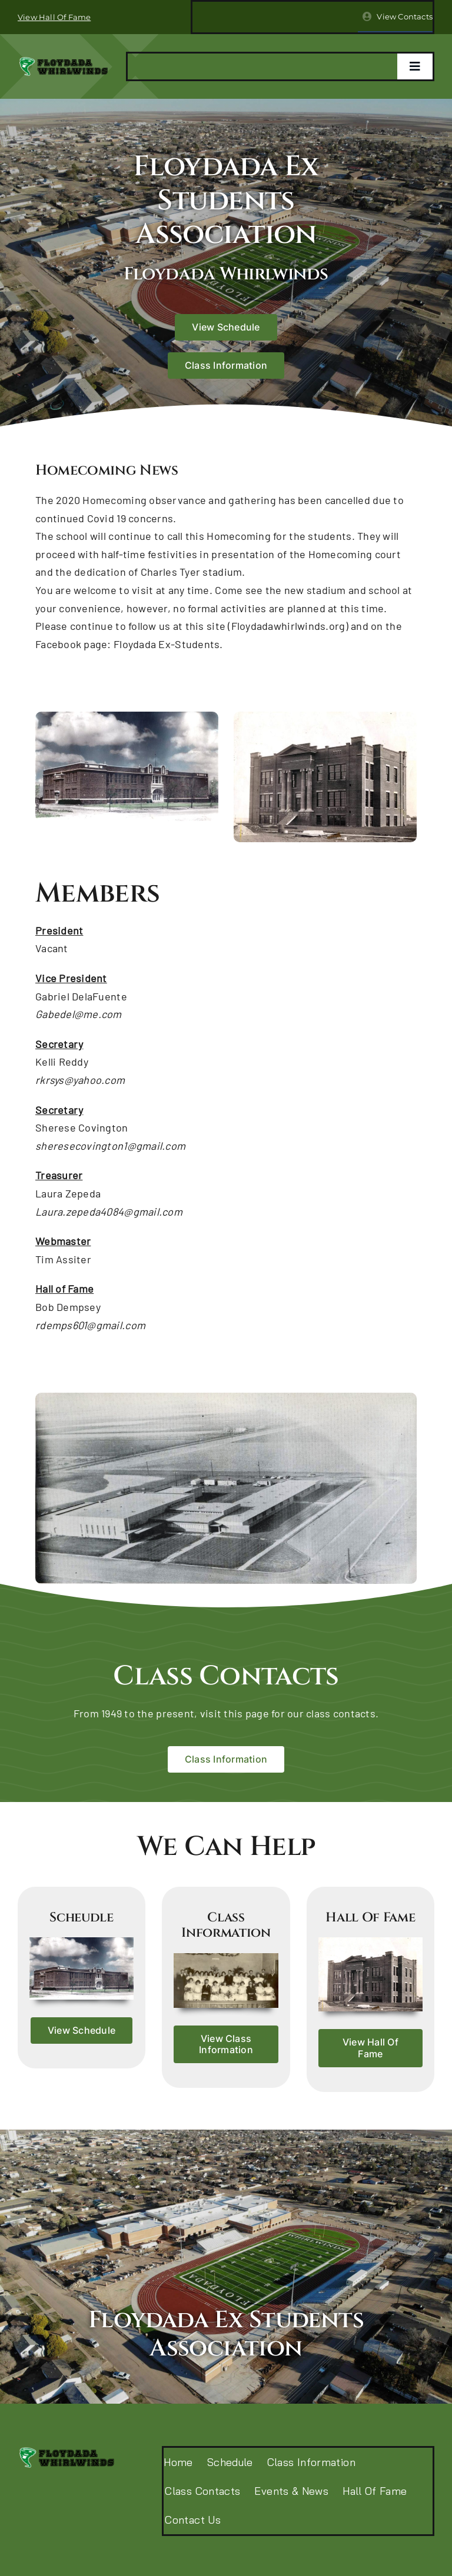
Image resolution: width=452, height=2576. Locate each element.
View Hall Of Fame (54, 17)
